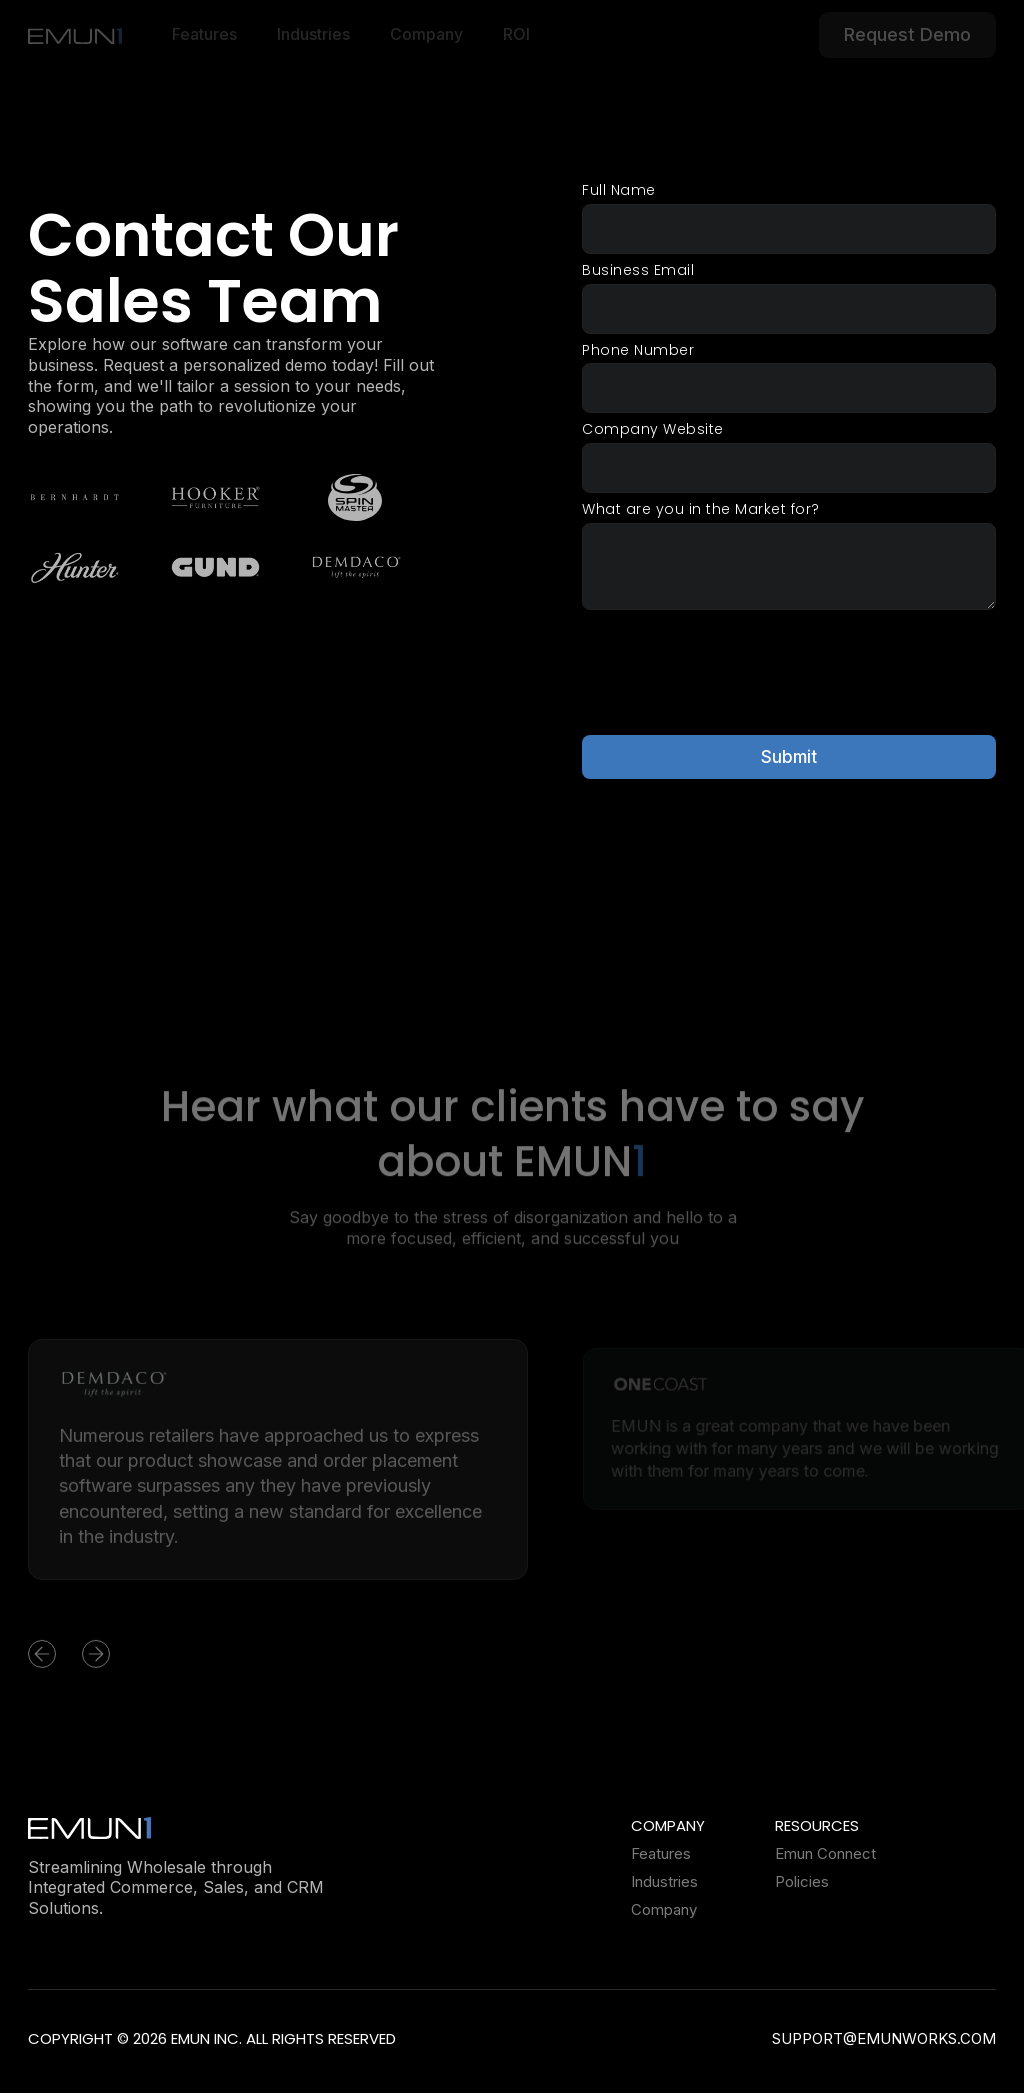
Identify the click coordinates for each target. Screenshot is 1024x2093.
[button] (68, 1662)
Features (661, 1854)
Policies (802, 1882)
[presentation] (734, 670)
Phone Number (638, 350)
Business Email (638, 270)
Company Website (653, 430)
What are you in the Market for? (701, 510)
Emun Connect (825, 1854)
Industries (664, 1882)
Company (664, 1910)
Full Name (619, 190)
